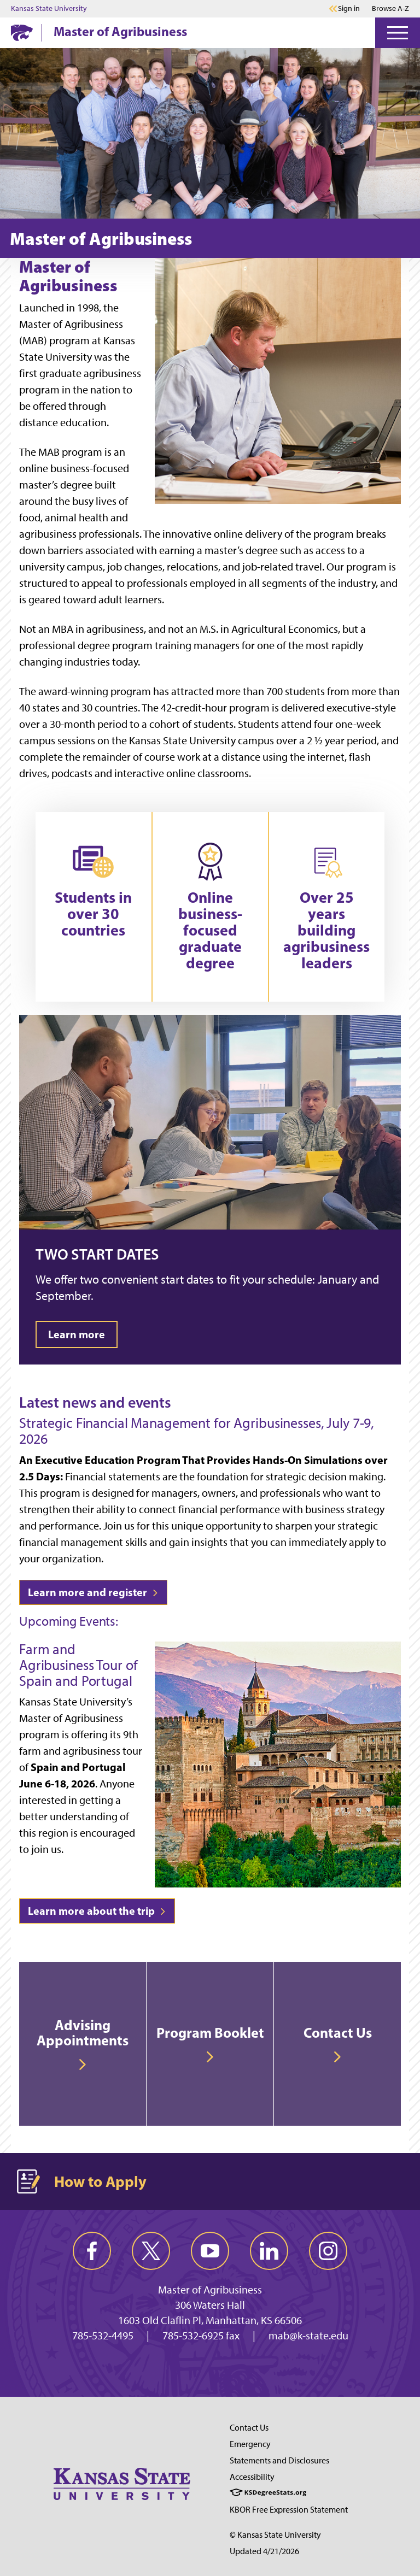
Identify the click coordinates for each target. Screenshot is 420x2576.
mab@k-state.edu (308, 2335)
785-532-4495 (102, 2335)
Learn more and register (93, 1592)
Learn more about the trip (97, 1911)
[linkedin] (269, 2251)
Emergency (250, 2444)
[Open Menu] (397, 32)
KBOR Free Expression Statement (289, 2509)
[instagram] (328, 2251)
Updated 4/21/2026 (264, 2551)
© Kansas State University (275, 2535)
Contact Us (249, 2427)
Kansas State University (49, 8)
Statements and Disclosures (279, 2460)
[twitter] (151, 2251)
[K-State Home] (22, 32)
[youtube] (210, 2251)
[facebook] (92, 2251)
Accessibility (252, 2477)
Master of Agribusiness (120, 31)
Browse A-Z (390, 8)
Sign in (349, 8)
